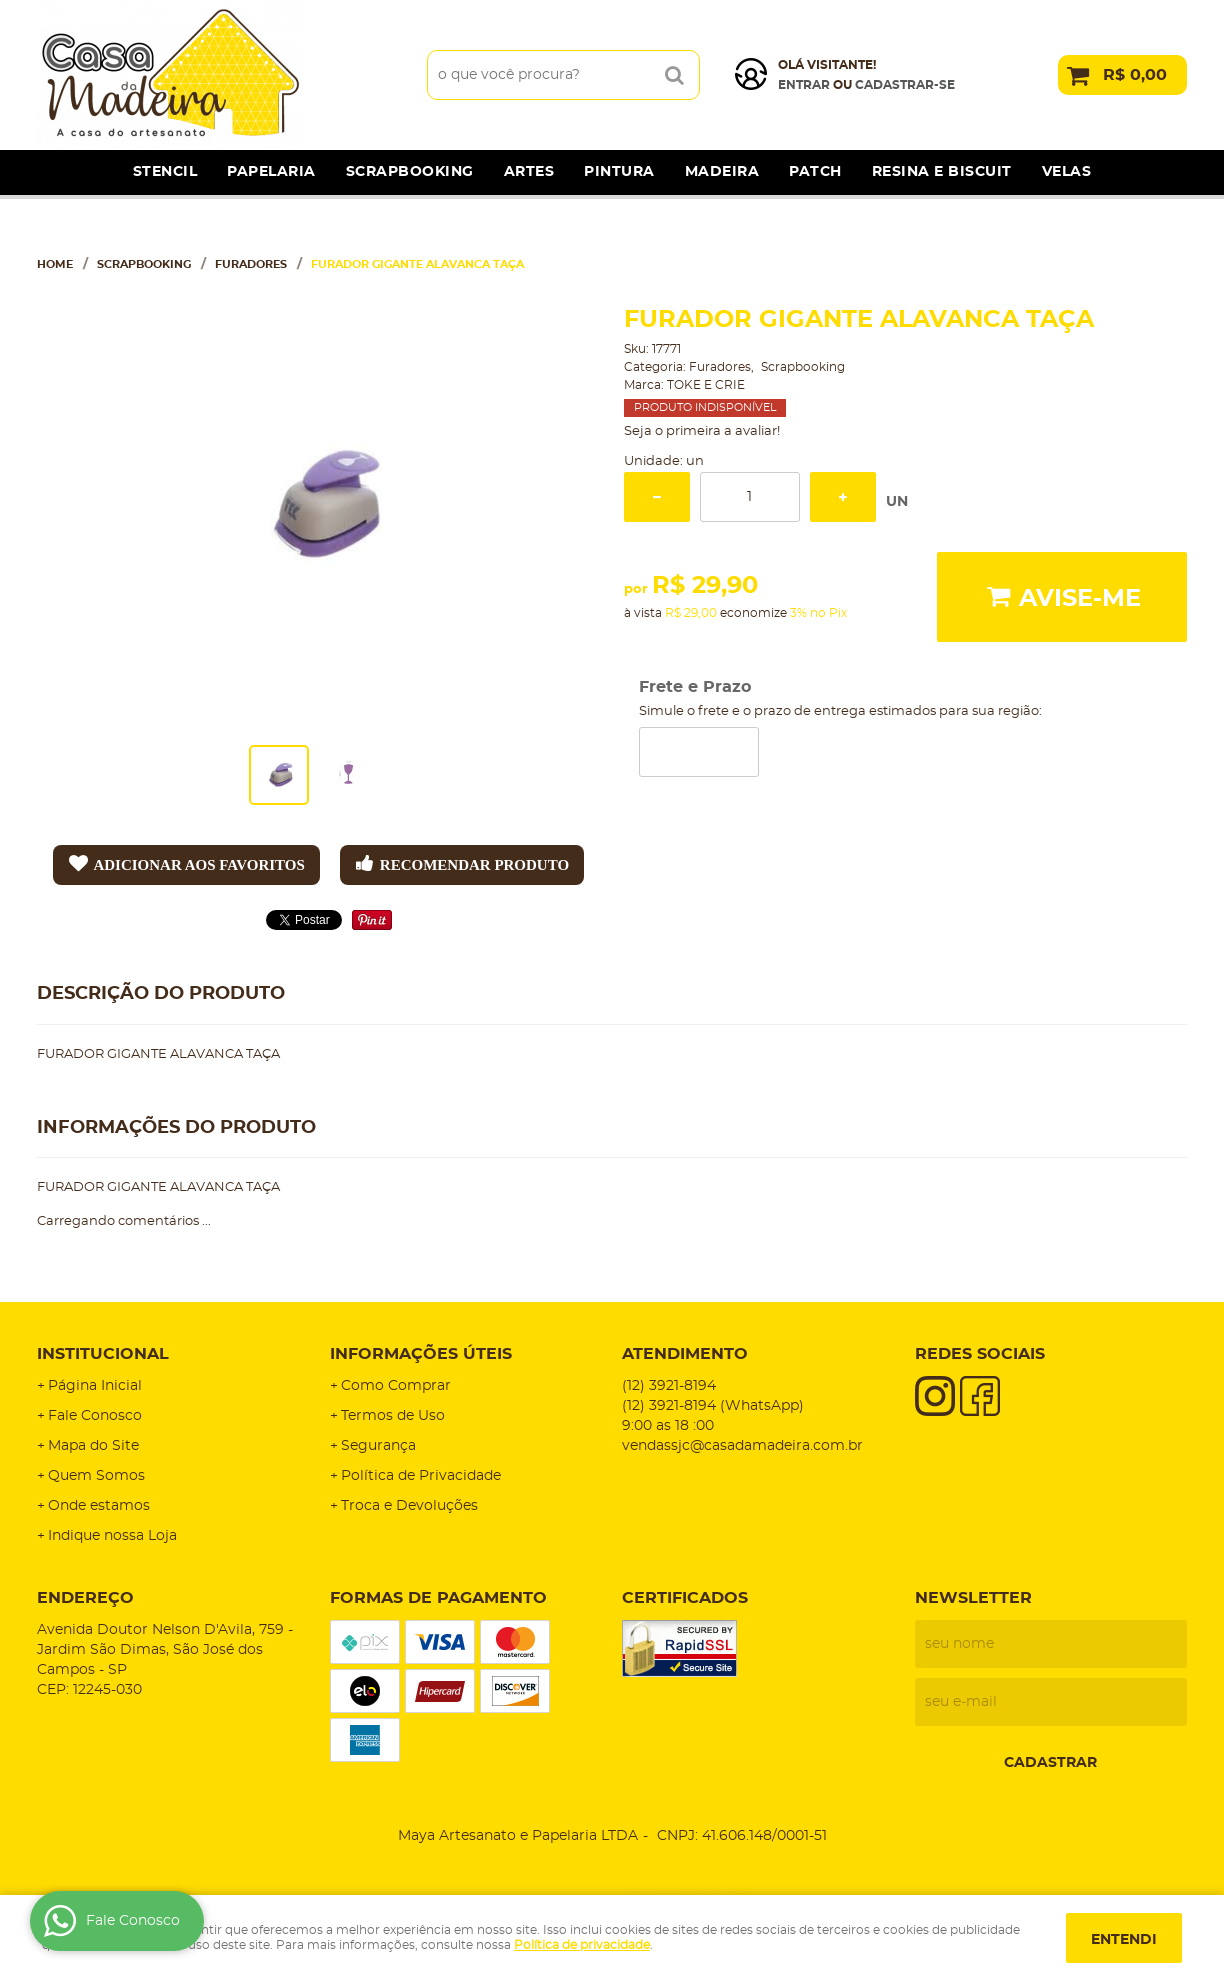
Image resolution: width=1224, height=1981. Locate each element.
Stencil (165, 172)
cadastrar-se (905, 85)
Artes (529, 172)
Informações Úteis (421, 1354)
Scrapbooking (410, 172)
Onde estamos (99, 1506)
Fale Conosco (95, 1416)
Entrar (804, 85)
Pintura (619, 172)
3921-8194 (669, 1386)
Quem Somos (96, 1476)
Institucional (103, 1354)
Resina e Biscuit (942, 172)
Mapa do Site (93, 1446)
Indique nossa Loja (112, 1536)
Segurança (378, 1446)
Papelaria (271, 172)
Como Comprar (396, 1386)
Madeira (722, 172)
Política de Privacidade (421, 1476)
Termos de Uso (393, 1416)
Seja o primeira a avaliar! (702, 431)
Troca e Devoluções (409, 1506)
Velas (1067, 172)
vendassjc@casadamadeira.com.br (742, 1446)
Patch (815, 172)
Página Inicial (95, 1386)
